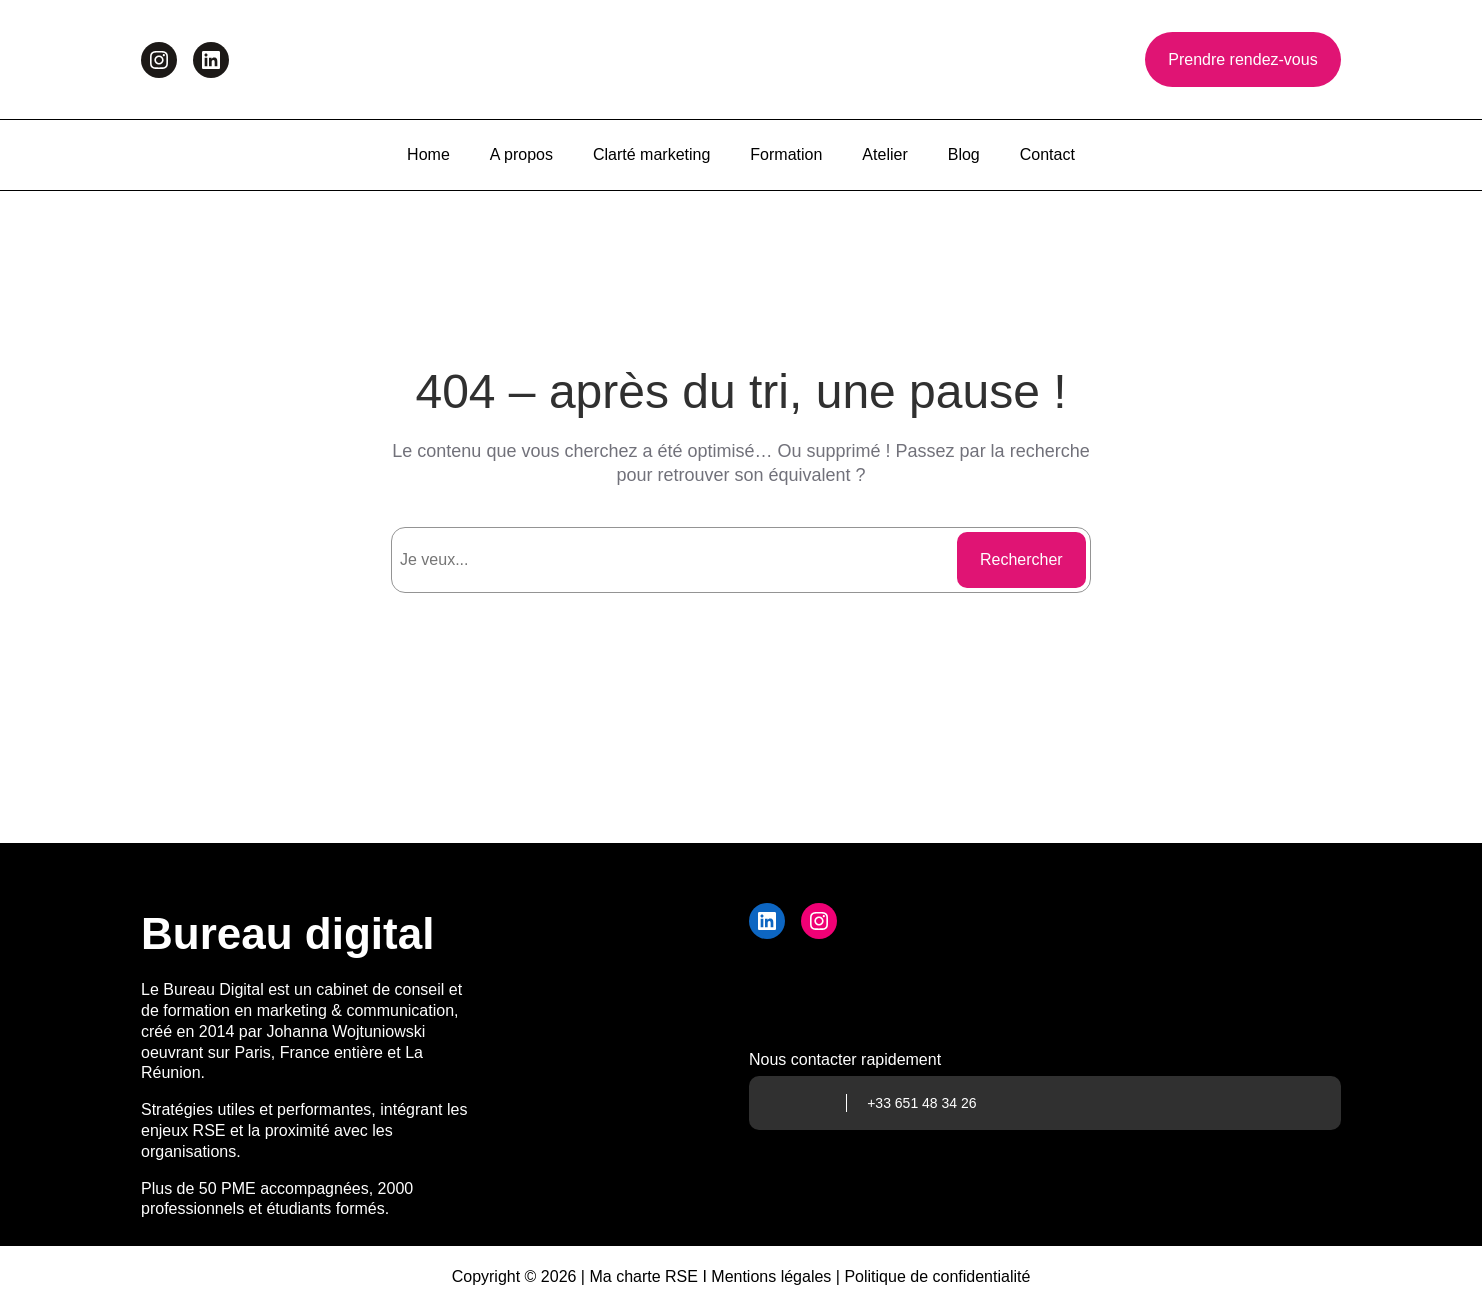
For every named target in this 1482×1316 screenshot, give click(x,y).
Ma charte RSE (643, 1276)
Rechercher (1021, 559)
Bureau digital (287, 933)
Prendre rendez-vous (1242, 59)
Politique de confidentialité (937, 1276)
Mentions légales (771, 1276)
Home (428, 154)
